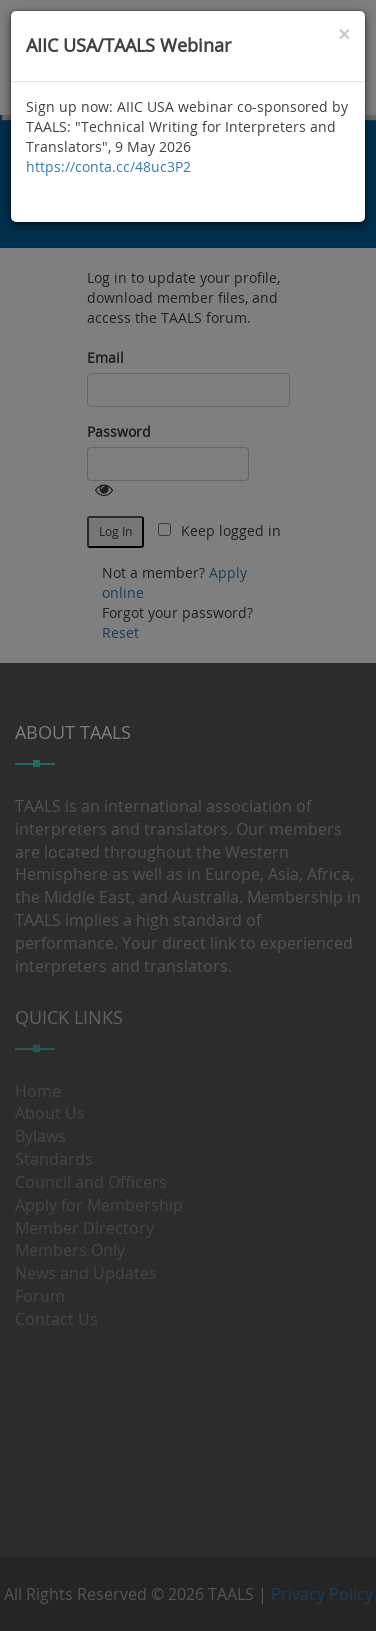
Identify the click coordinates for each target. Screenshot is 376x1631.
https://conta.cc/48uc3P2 (108, 166)
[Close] (344, 34)
